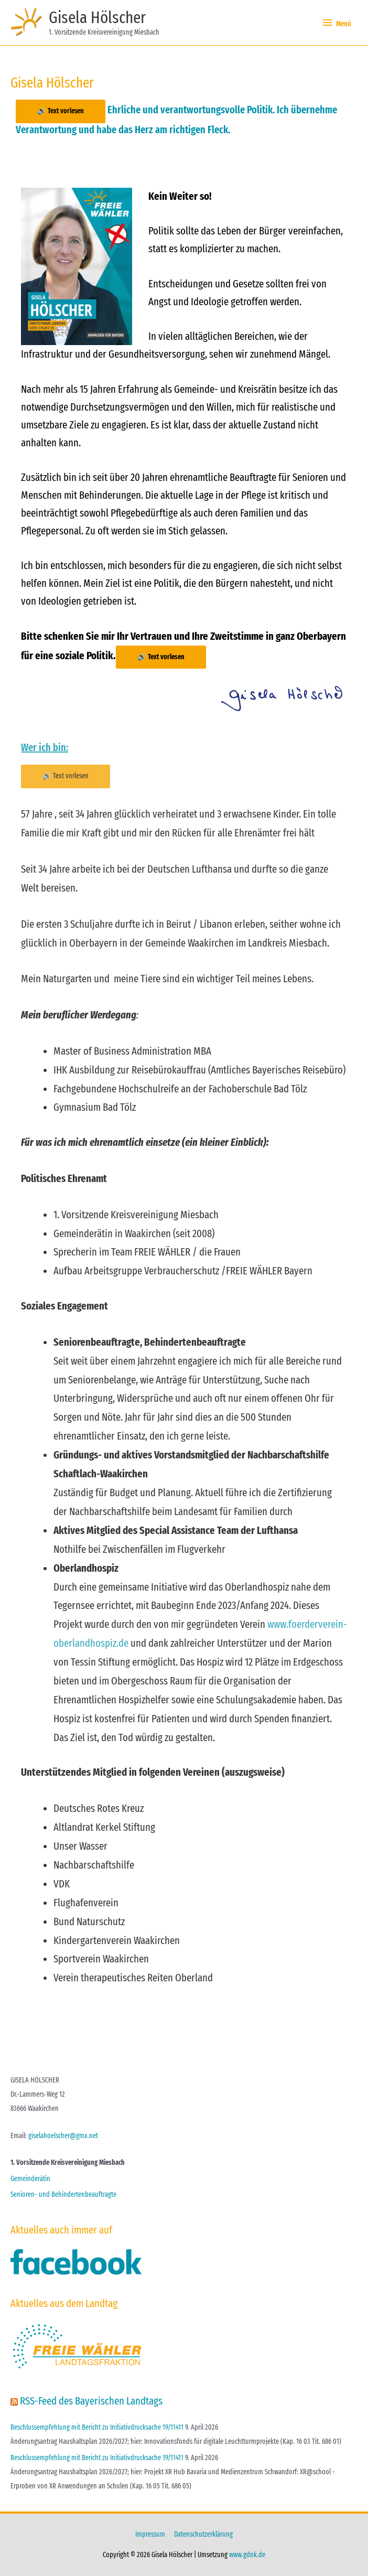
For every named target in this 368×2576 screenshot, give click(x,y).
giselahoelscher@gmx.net (63, 2135)
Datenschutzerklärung (203, 2534)
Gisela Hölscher (97, 17)
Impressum (150, 2534)
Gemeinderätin (30, 2178)
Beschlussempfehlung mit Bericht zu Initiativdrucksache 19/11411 (96, 2427)
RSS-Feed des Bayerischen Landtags (91, 2401)
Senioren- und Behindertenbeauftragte (63, 2194)
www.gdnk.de (247, 2554)
